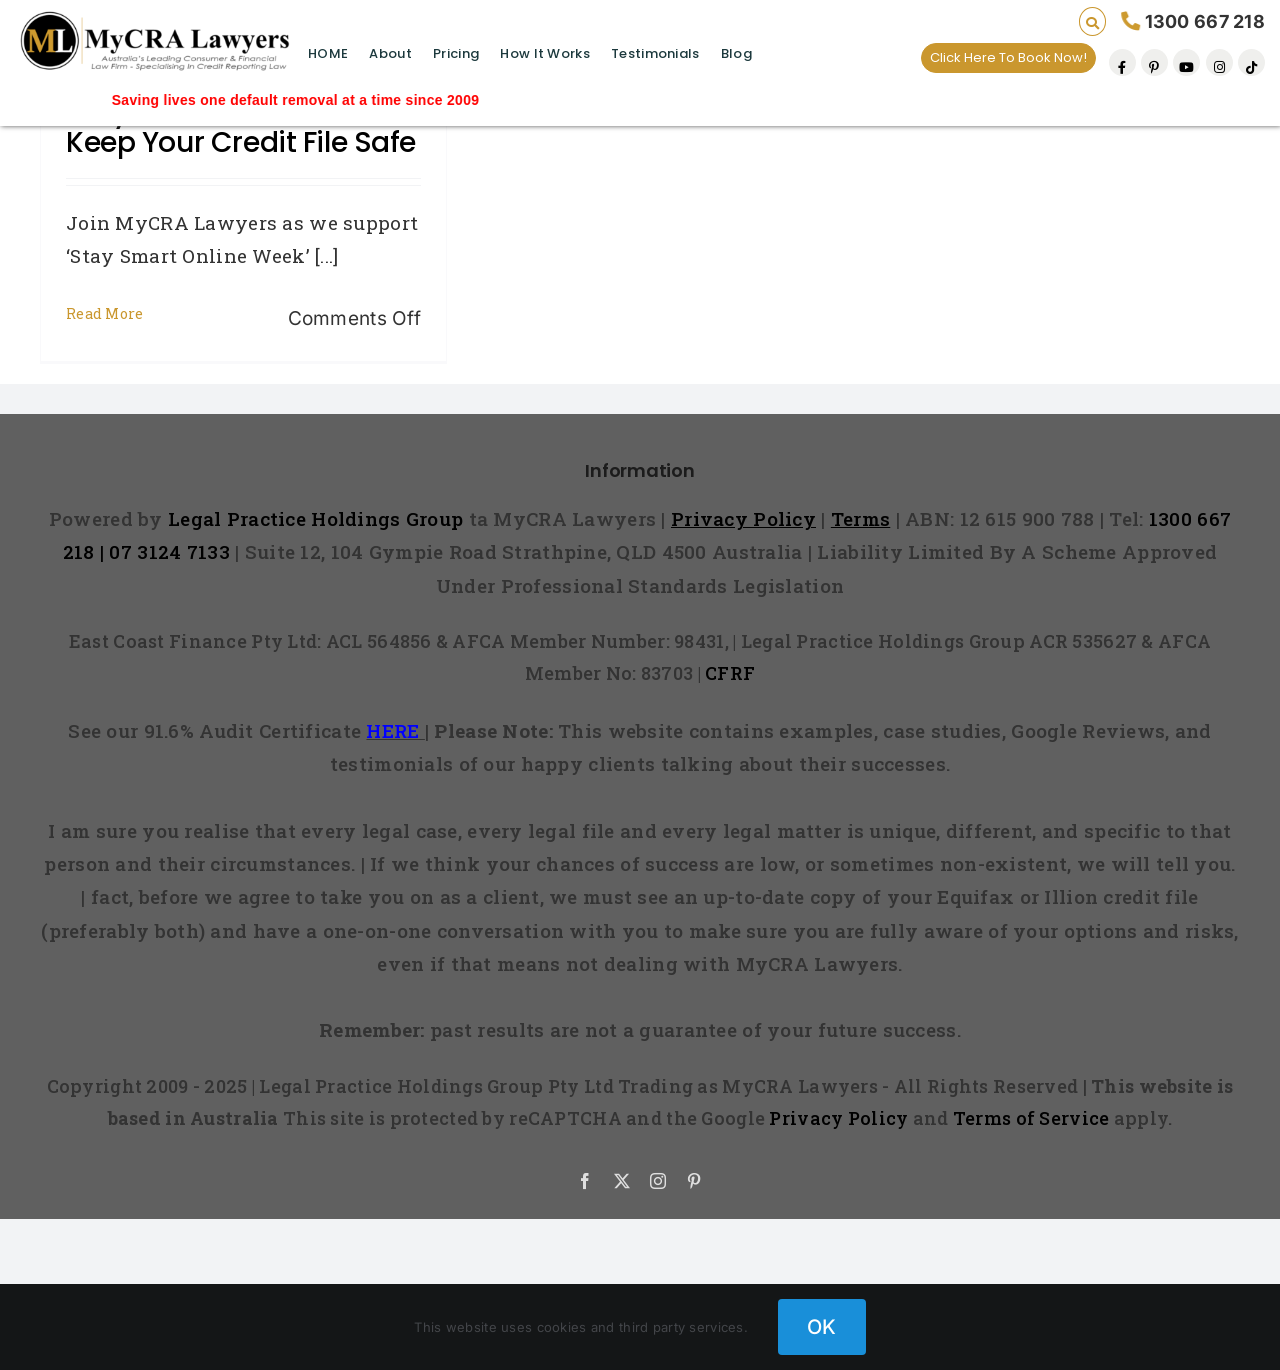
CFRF (730, 673)
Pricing (456, 53)
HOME (328, 53)
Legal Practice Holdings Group (318, 518)
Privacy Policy (838, 1118)
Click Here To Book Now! (1008, 57)
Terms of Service (1031, 1118)
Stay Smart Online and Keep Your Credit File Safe (241, 127)
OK (822, 1327)
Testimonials (655, 53)
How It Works (544, 53)
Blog (736, 53)
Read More (105, 313)
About (390, 53)
